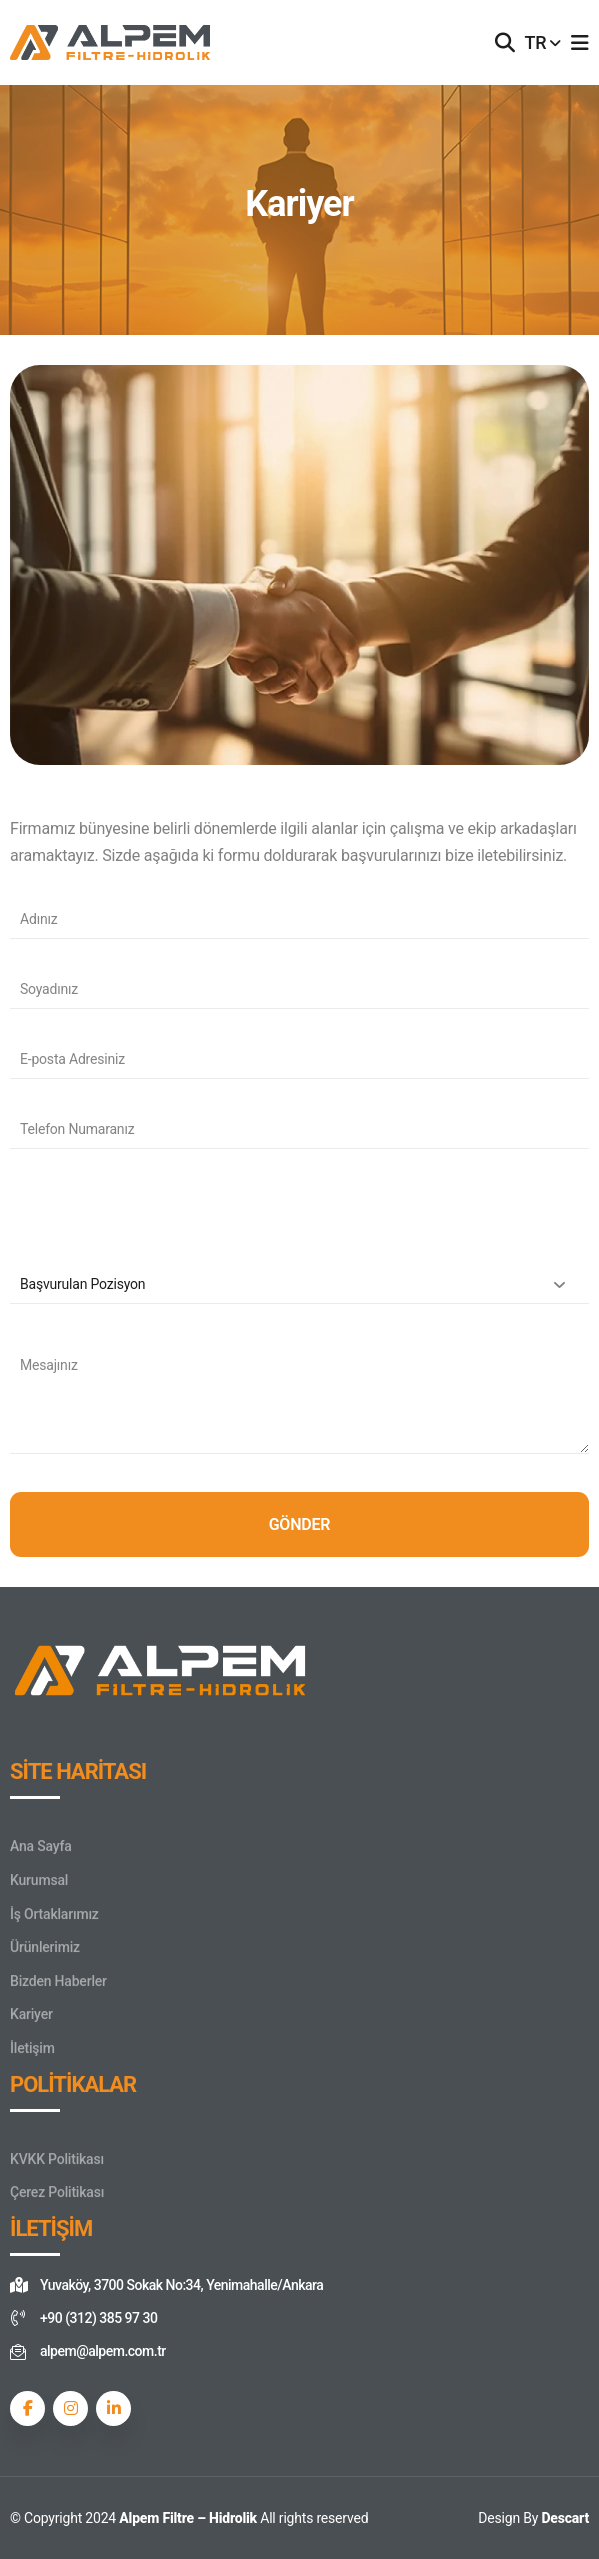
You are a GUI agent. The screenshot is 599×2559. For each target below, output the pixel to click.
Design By (533, 2518)
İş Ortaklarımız (54, 1929)
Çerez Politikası (57, 2208)
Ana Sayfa (41, 1862)
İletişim (32, 2063)
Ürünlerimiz (45, 1963)
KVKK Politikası (57, 2174)
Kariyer (31, 2030)
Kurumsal (39, 1896)
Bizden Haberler (58, 1996)
